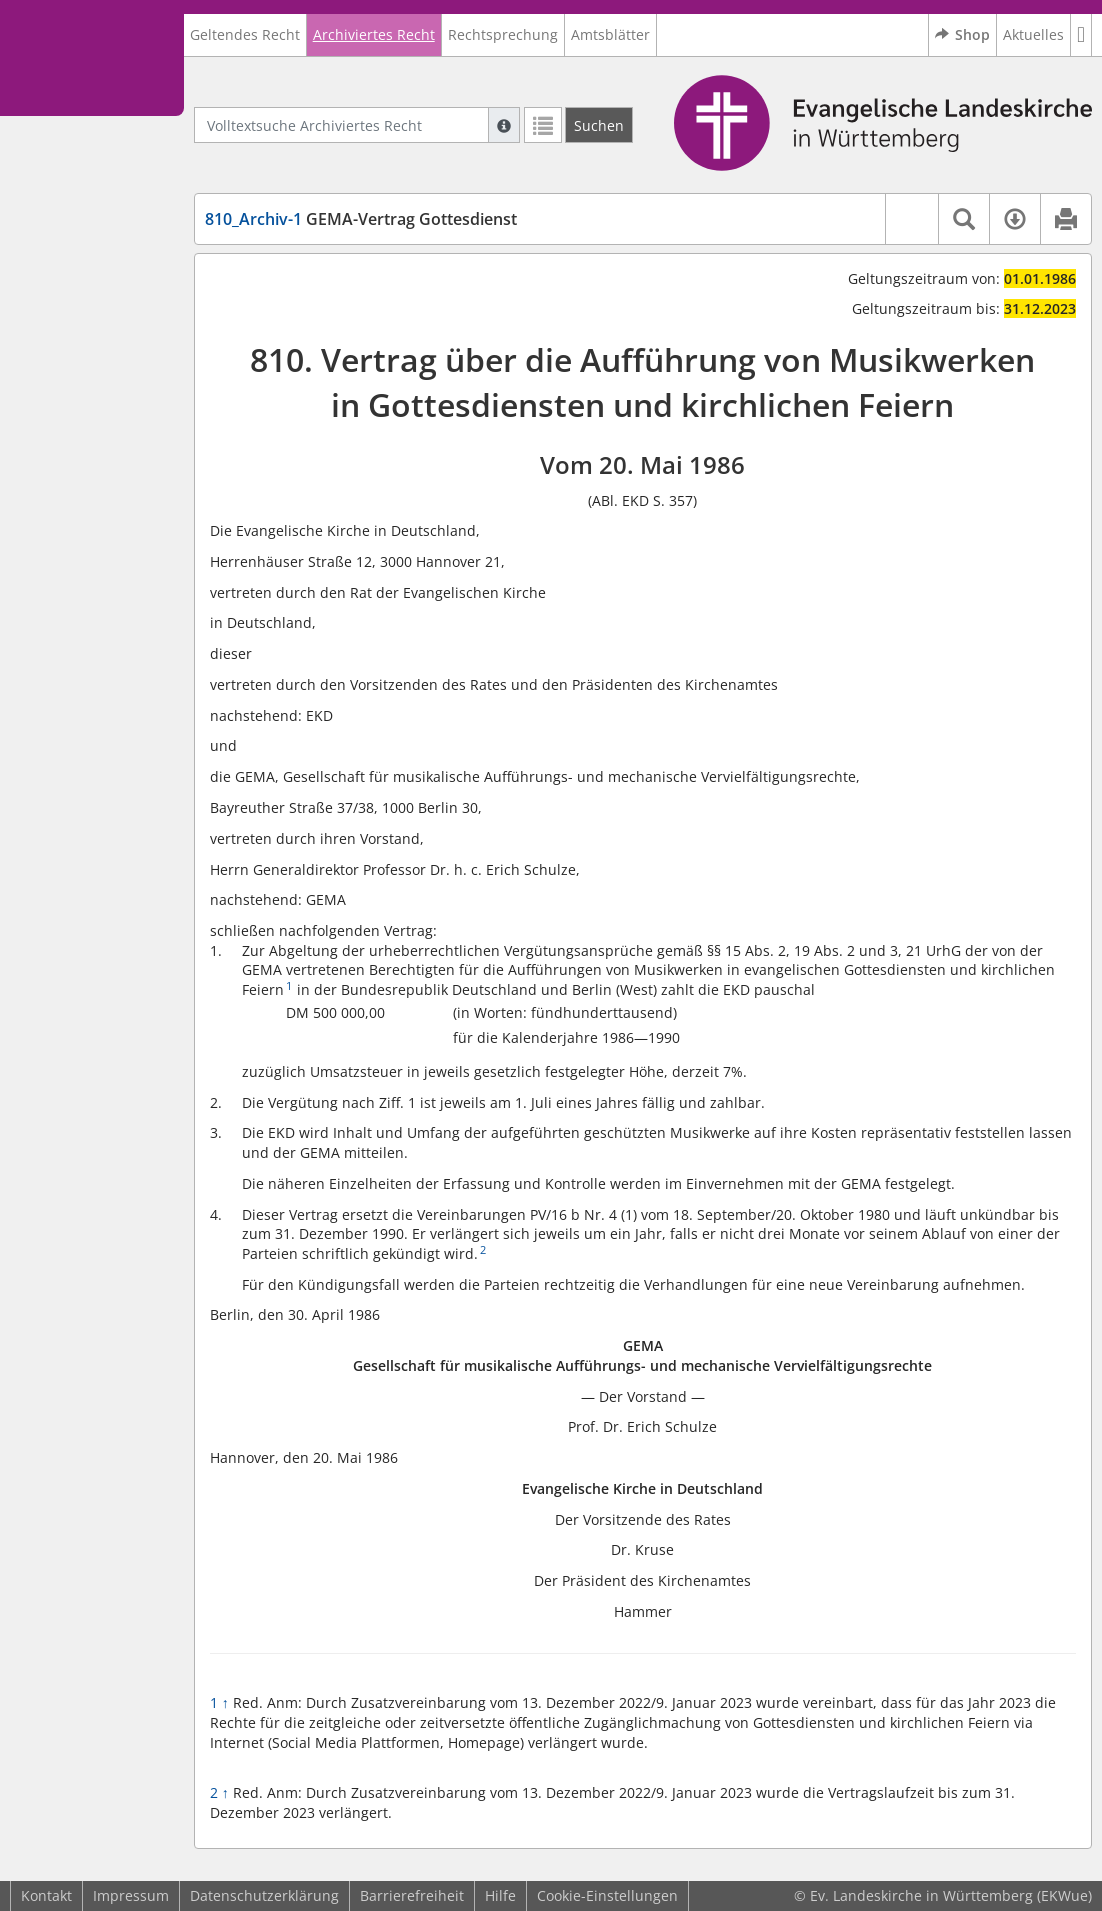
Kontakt (46, 1895)
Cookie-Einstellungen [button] (607, 1895)
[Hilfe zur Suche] (504, 125)
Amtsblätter (610, 34)
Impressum (131, 1895)
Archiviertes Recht (374, 34)
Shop (962, 35)
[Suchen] (599, 125)
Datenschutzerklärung (264, 1895)
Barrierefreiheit (412, 1895)
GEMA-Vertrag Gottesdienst (361, 219)
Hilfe (500, 1895)
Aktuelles (1033, 34)
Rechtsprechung (503, 34)
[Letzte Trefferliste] (543, 125)
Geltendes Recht (245, 34)
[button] (1081, 35)
